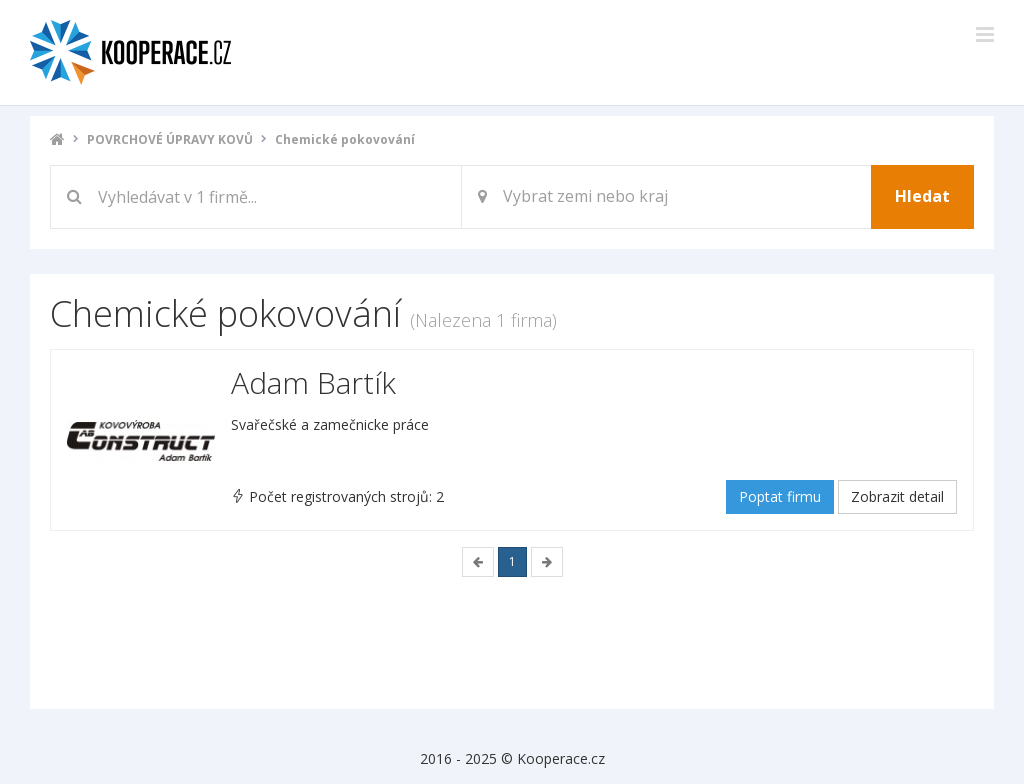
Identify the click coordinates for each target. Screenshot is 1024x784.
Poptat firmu (780, 496)
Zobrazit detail (897, 496)
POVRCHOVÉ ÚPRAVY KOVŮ (170, 139)
